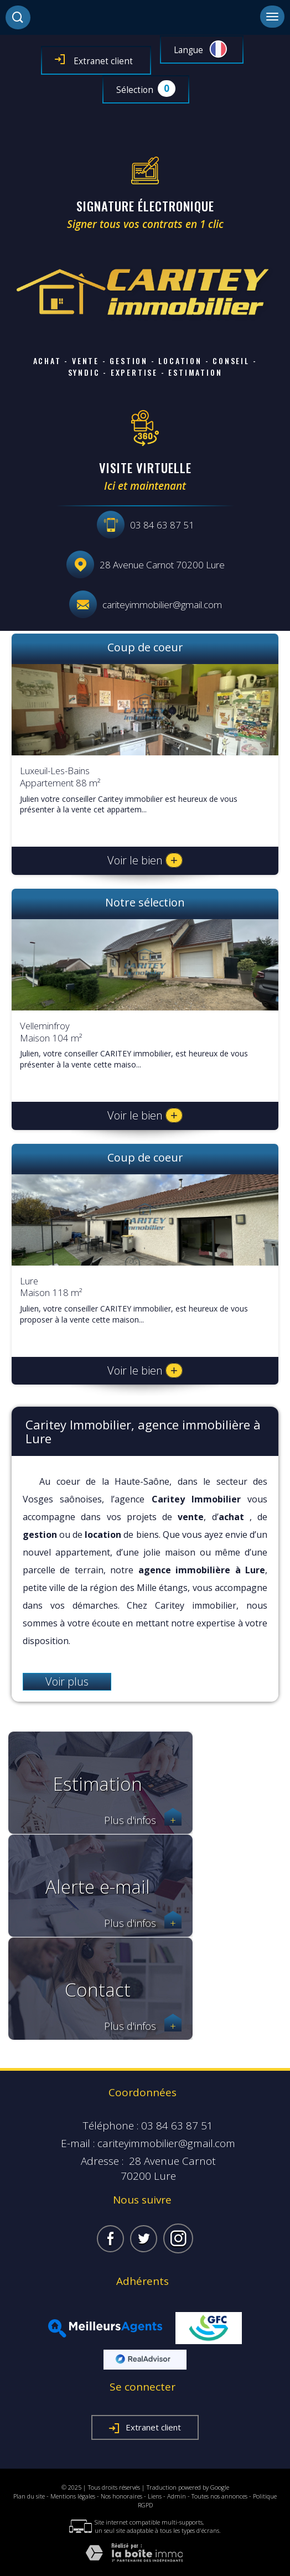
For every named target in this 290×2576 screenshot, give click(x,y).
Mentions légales (72, 2496)
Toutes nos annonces (219, 2496)
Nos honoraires (121, 2496)
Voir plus (67, 1681)
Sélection (134, 90)
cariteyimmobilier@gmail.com (162, 604)
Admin (176, 2496)
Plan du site (29, 2496)
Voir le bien (145, 860)
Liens (155, 2496)
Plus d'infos (143, 1820)
